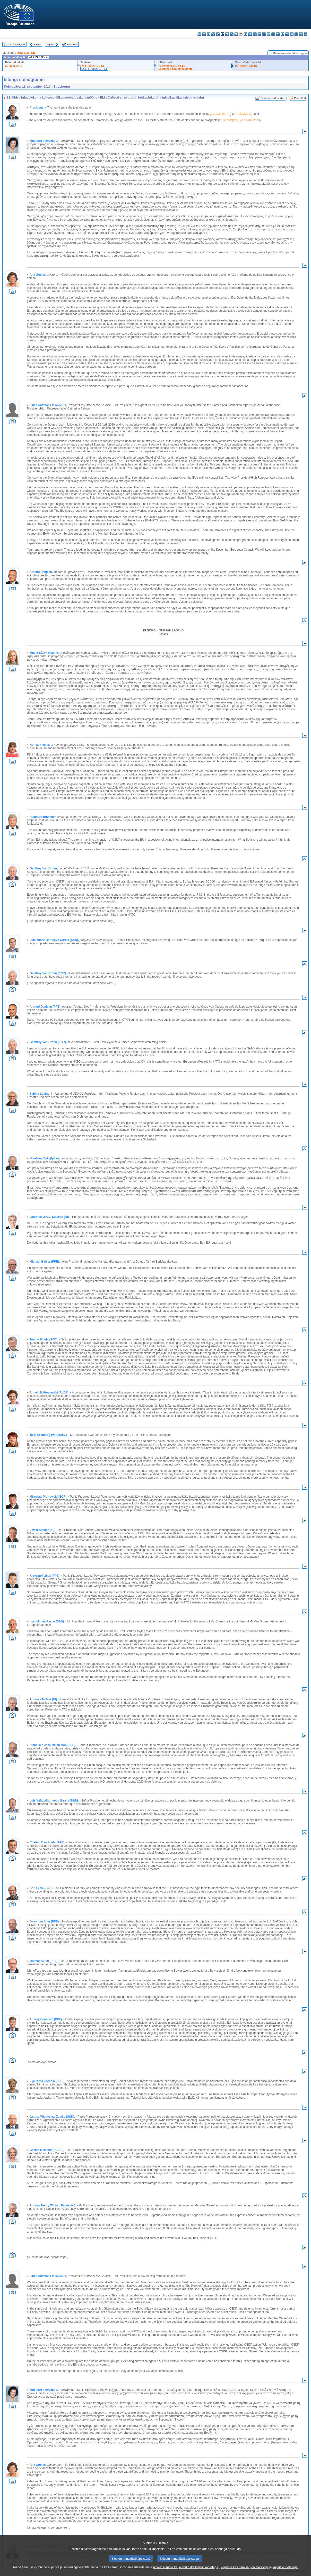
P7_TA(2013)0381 (246, 65)
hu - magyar (264, 34)
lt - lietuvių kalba (259, 34)
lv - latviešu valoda (255, 34)
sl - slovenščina (296, 34)
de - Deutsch (218, 34)
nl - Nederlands (273, 34)
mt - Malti (268, 34)
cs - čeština (208, 34)
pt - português (282, 34)
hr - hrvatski (245, 34)
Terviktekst (72, 44)
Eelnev (37, 44)
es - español (204, 34)
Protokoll (300, 98)
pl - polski (278, 34)
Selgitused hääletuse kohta (174, 68)
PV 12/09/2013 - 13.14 (171, 65)
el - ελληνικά (227, 34)
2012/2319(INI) (26, 52)
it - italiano (250, 34)
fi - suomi (301, 34)
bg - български (199, 34)
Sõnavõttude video (273, 98)
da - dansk (213, 34)
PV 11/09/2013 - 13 (92, 65)
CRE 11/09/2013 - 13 (94, 68)
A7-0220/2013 (242, 114)
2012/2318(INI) (220, 114)
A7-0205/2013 (13, 65)
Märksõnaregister (17, 44)
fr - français (236, 34)
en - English (231, 34)
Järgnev (50, 44)
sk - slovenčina (292, 34)
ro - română (287, 34)
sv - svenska (305, 34)
